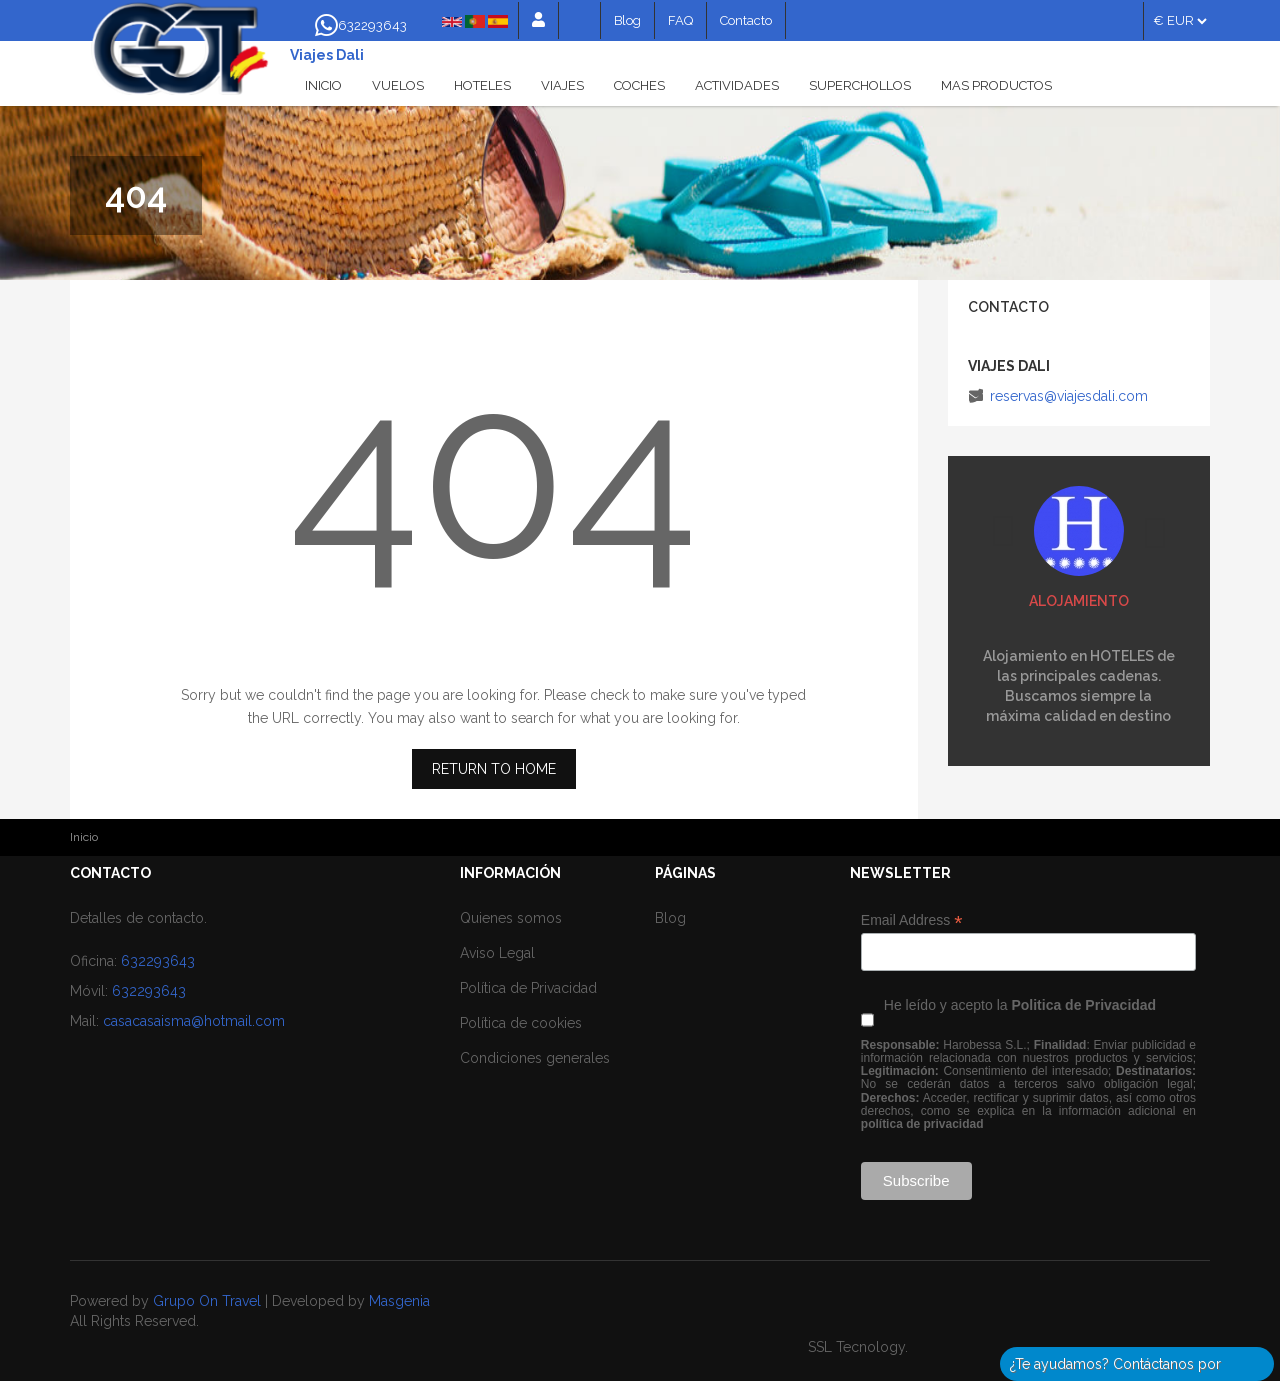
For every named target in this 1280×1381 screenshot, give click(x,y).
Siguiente (1155, 533)
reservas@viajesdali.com (1069, 396)
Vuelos (398, 85)
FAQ (680, 20)
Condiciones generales (535, 1058)
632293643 (158, 961)
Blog (627, 20)
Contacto (746, 20)
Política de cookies (521, 1023)
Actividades (737, 85)
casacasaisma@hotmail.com (194, 1021)
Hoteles (482, 85)
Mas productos (996, 85)
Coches (639, 85)
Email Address (912, 920)
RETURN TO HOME (494, 769)
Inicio (323, 85)
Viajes (562, 85)
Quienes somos (511, 918)
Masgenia (399, 1301)
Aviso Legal (497, 953)
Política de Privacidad (528, 988)
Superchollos (860, 85)
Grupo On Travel (207, 1301)
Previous (1003, 531)
